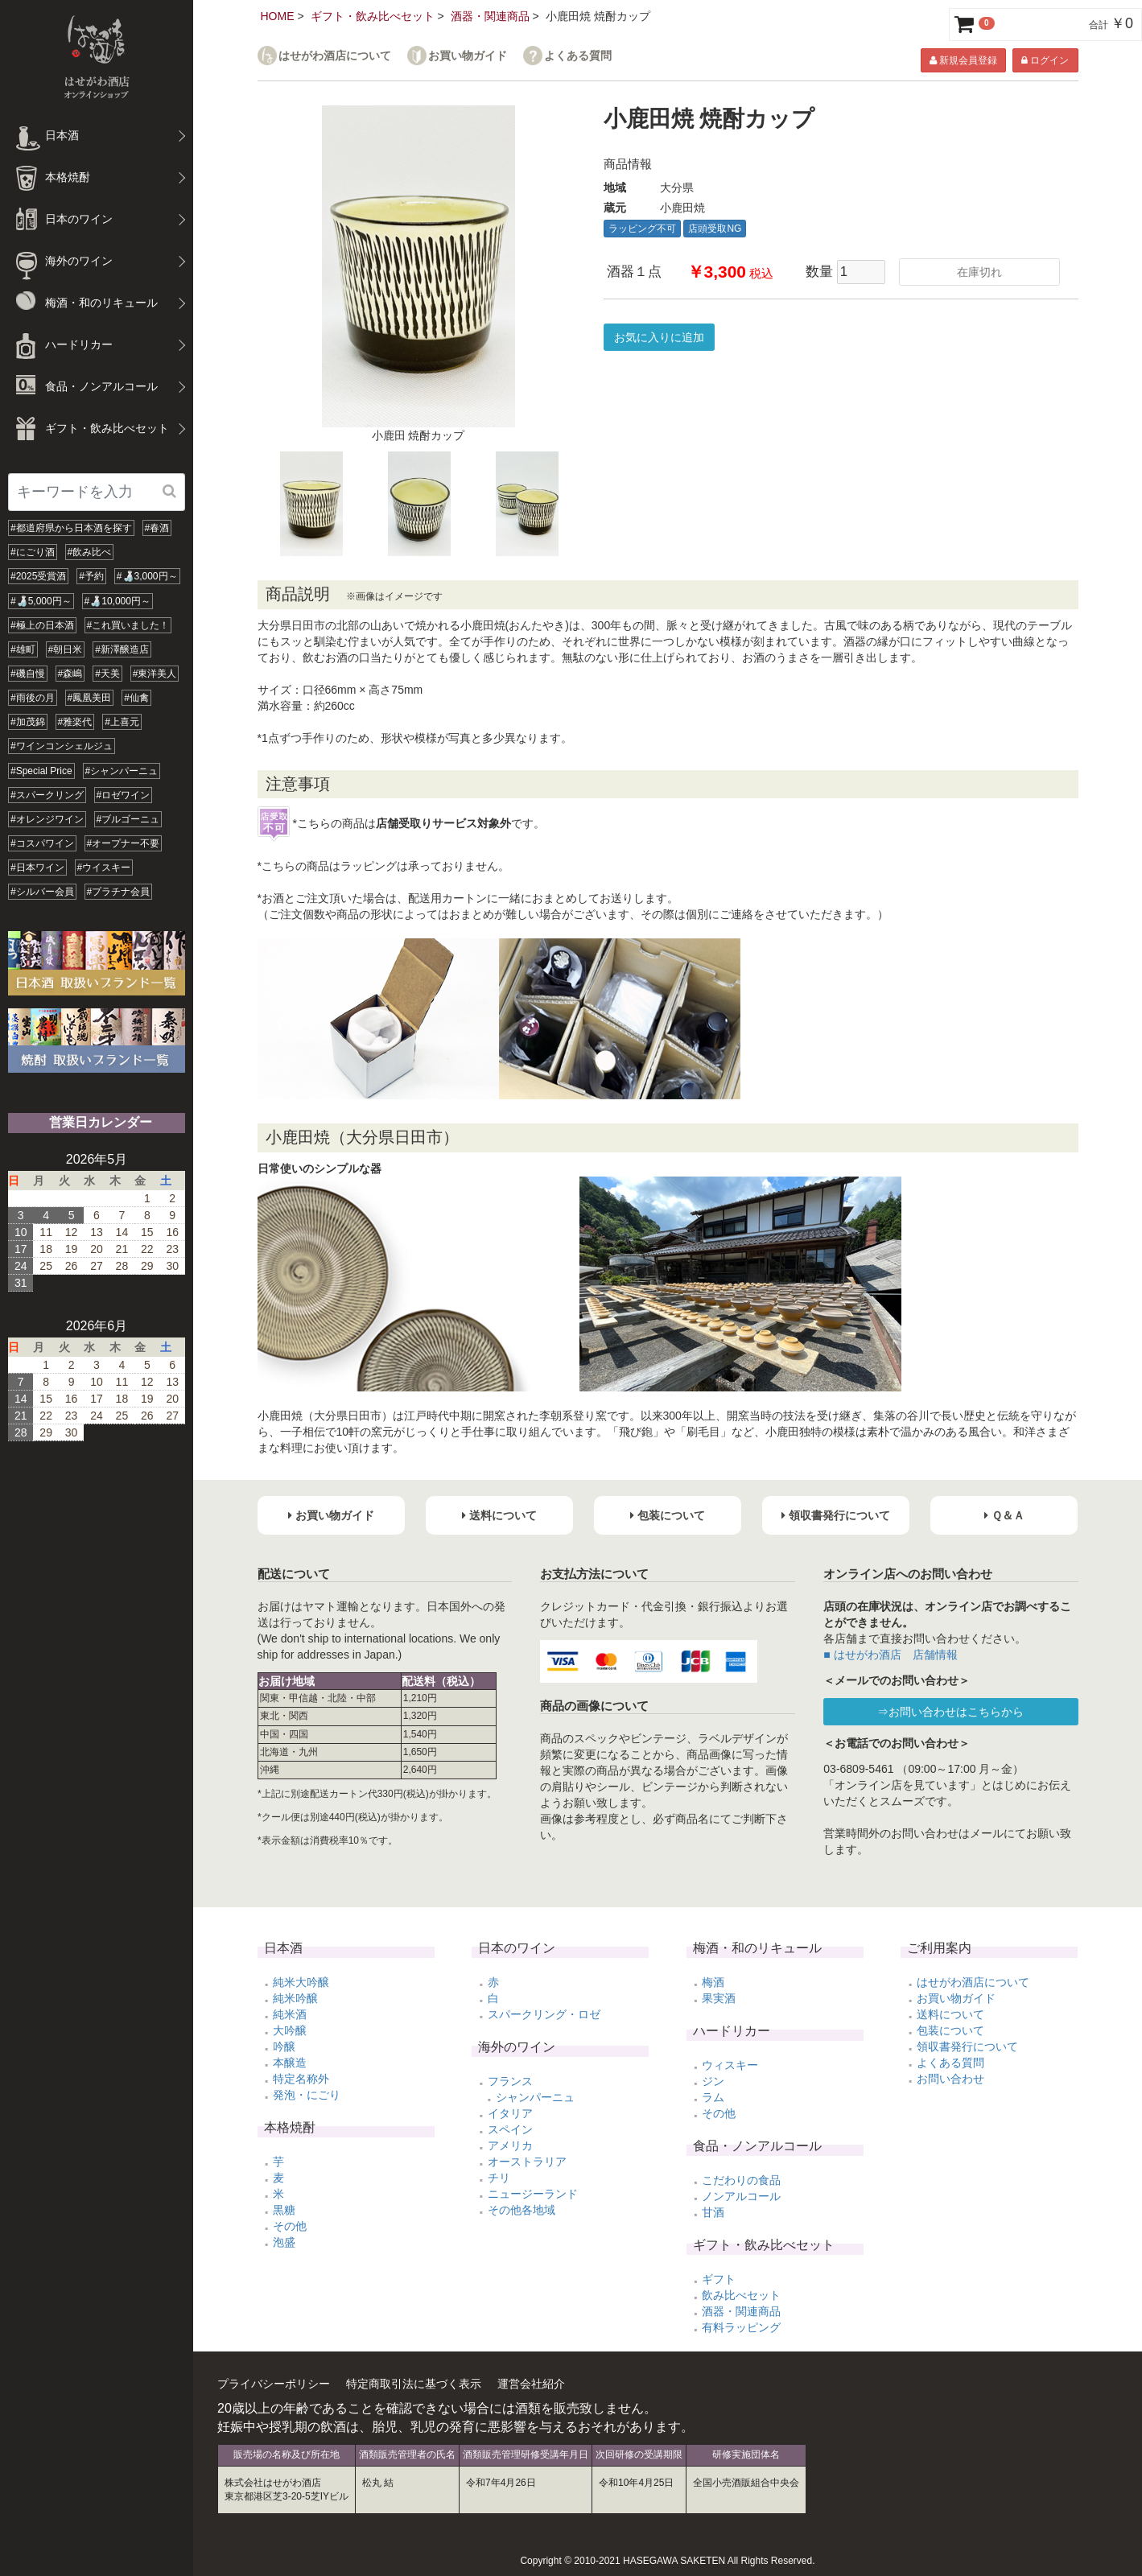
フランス (510, 2081)
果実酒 (719, 1998)
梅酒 (713, 1982)
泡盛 (284, 2242)
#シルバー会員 (42, 891)
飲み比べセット (741, 2295)
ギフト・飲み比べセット (373, 16)
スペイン (510, 2129)
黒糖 (284, 2209)
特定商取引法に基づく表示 (413, 2383)
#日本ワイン (37, 867)
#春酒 (157, 528)
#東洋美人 (155, 673)
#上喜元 (122, 721)
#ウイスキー (104, 867)
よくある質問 (578, 56)
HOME (278, 16)
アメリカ (510, 2145)
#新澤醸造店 (122, 649)
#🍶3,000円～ (147, 576)
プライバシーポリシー (273, 2383)
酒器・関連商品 (490, 16)
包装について (950, 2030)
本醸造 (290, 2062)
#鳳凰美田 (90, 697)
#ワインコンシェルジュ (61, 746)
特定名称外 (301, 2078)
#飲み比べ (90, 552)
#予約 (91, 576)
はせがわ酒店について (334, 56)
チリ (499, 2177)
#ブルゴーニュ (128, 819)
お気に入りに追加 (659, 337)
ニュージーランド (533, 2193)
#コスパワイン (42, 843)
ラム (713, 2097)
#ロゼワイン (123, 795)
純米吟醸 (295, 1998)
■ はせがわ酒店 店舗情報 (890, 1654)
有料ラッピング (741, 2327)
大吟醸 (290, 2030)
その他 (290, 2225)
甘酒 (713, 2212)
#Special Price (41, 771)
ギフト (719, 2279)
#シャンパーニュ (122, 771)
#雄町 (22, 649)
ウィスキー (730, 2065)
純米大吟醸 (301, 1982)
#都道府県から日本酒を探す (71, 528)
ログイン (1045, 60)
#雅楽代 (75, 721)
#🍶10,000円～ (117, 601)
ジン (713, 2081)
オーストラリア (527, 2161)
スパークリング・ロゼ (544, 2014)
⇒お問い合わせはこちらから (950, 1711)
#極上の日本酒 (42, 625)
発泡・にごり (306, 2094)
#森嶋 (70, 673)
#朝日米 (65, 649)
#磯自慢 (27, 673)
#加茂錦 (27, 721)
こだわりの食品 (741, 2180)
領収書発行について (967, 2046)
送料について (950, 2014)
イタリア (510, 2113)
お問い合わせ (950, 2078)
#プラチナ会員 (118, 891)
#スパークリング (47, 795)
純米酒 (290, 2014)
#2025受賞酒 (38, 576)
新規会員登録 (963, 60)
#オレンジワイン (47, 819)
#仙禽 (136, 697)
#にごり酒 (32, 552)
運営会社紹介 (531, 2383)
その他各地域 (521, 2209)
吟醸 (284, 2046)
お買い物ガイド (467, 56)
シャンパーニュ (535, 2097)
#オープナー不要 (123, 843)
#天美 (107, 673)
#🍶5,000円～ (41, 601)
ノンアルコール (741, 2196)
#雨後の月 (32, 697)
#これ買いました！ (128, 625)
